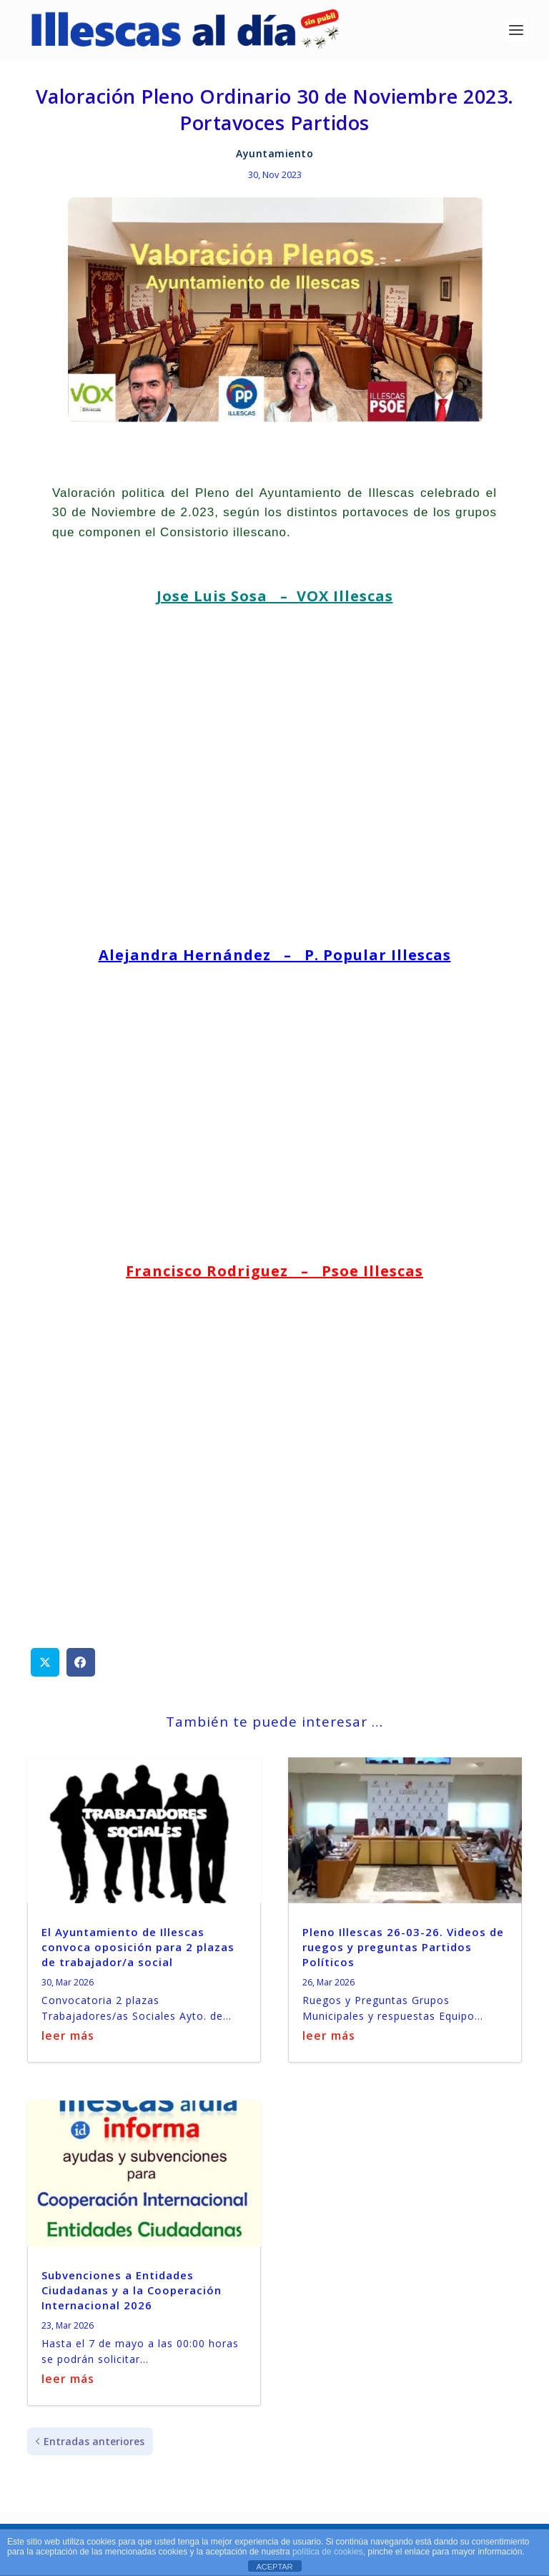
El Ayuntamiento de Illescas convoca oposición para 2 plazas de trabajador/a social (137, 1943)
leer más (67, 2032)
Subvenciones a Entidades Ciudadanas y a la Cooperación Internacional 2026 (131, 2286)
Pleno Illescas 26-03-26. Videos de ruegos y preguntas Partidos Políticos (403, 1943)
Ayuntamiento (274, 150)
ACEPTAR (274, 2566)
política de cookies (327, 2552)
